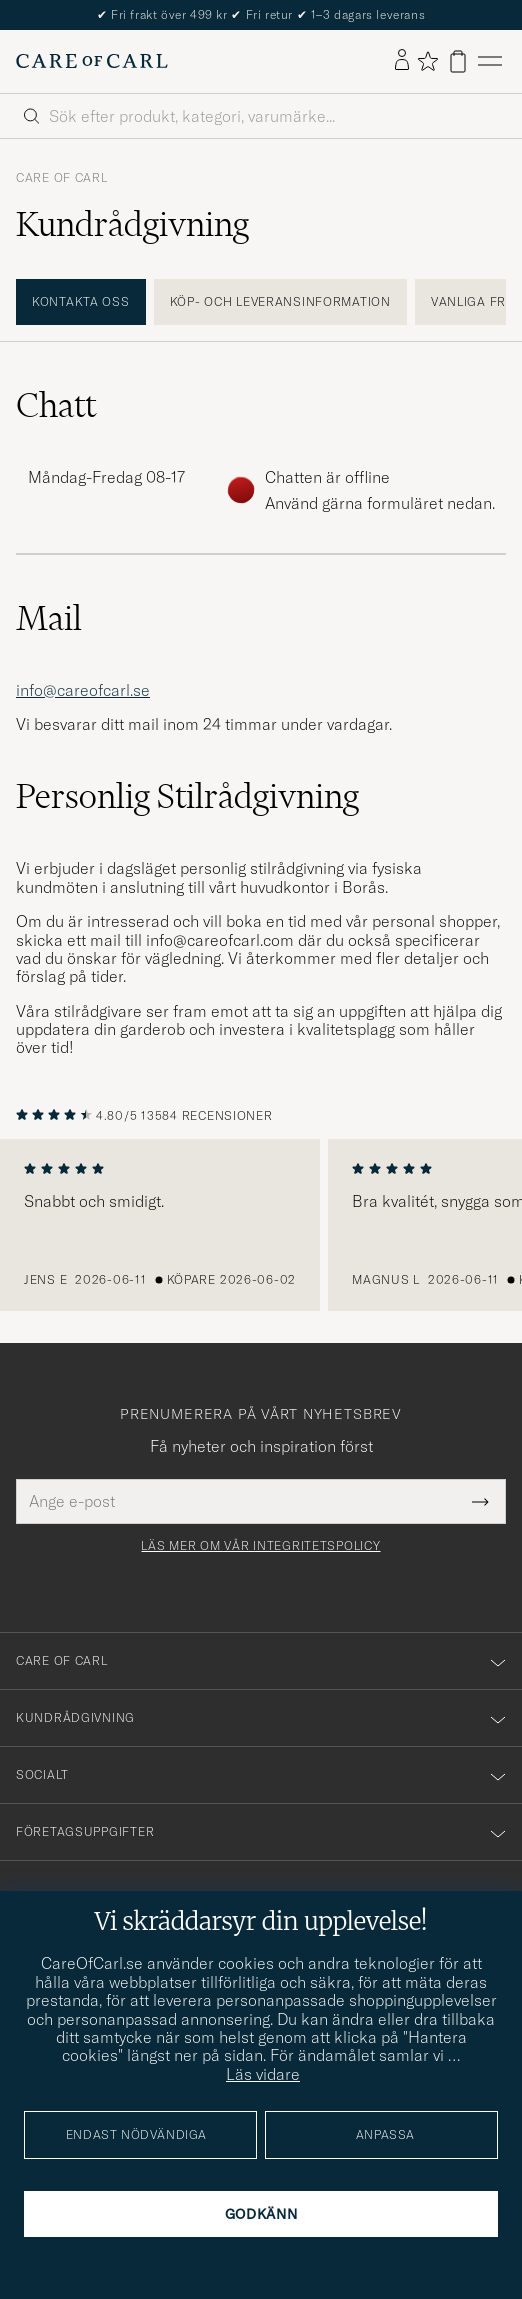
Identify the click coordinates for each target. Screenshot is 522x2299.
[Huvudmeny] (490, 61)
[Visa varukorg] (458, 61)
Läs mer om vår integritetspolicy (260, 1546)
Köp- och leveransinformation (280, 301)
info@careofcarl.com (220, 940)
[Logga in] (402, 61)
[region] (261, 1225)
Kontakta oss (81, 301)
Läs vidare (263, 2074)
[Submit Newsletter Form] (480, 1501)
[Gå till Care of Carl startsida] (92, 61)
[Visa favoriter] (427, 61)
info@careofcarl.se (83, 690)
